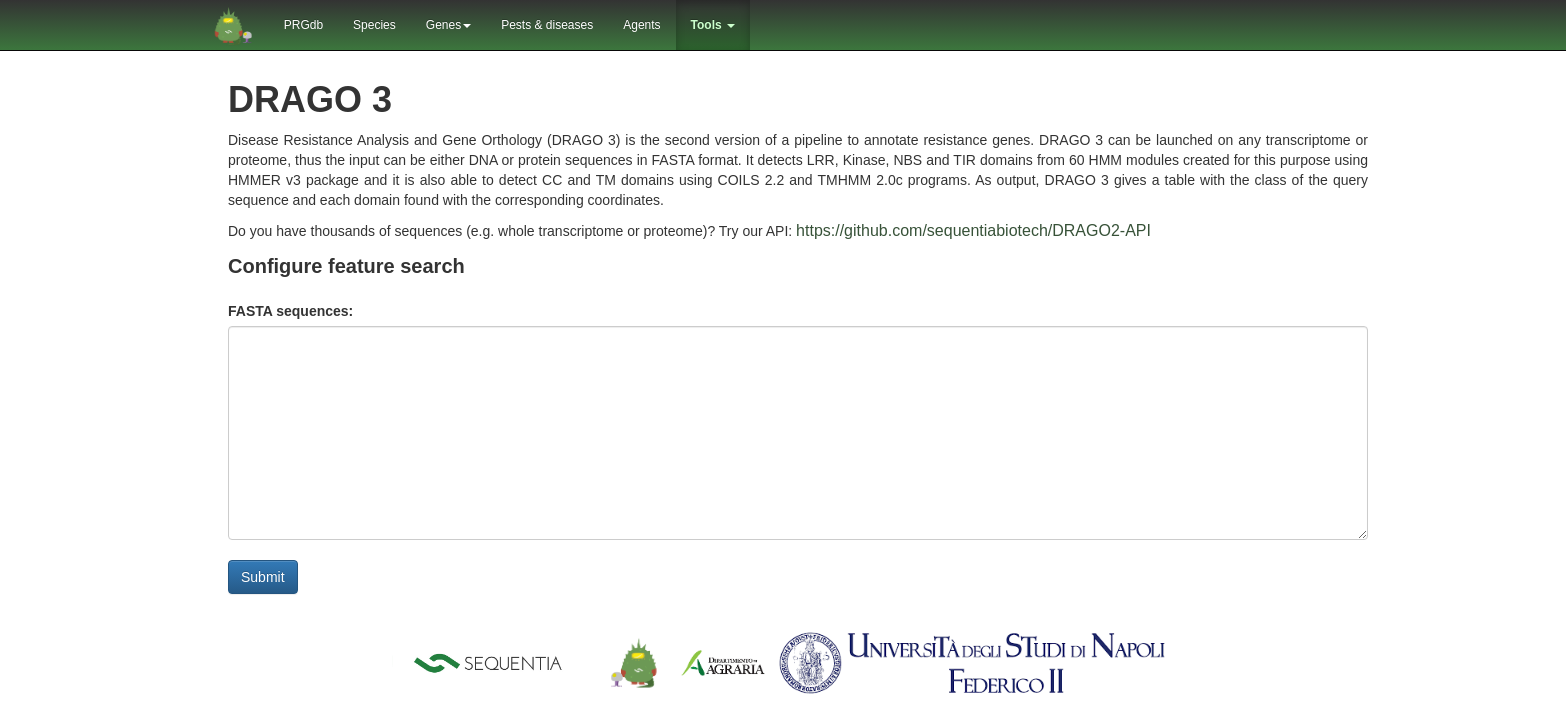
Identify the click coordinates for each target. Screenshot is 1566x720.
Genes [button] (448, 25)
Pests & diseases (547, 25)
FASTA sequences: (290, 311)
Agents (641, 25)
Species (374, 25)
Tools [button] (713, 25)
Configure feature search (346, 266)
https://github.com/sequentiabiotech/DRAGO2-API (973, 230)
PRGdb (303, 25)
